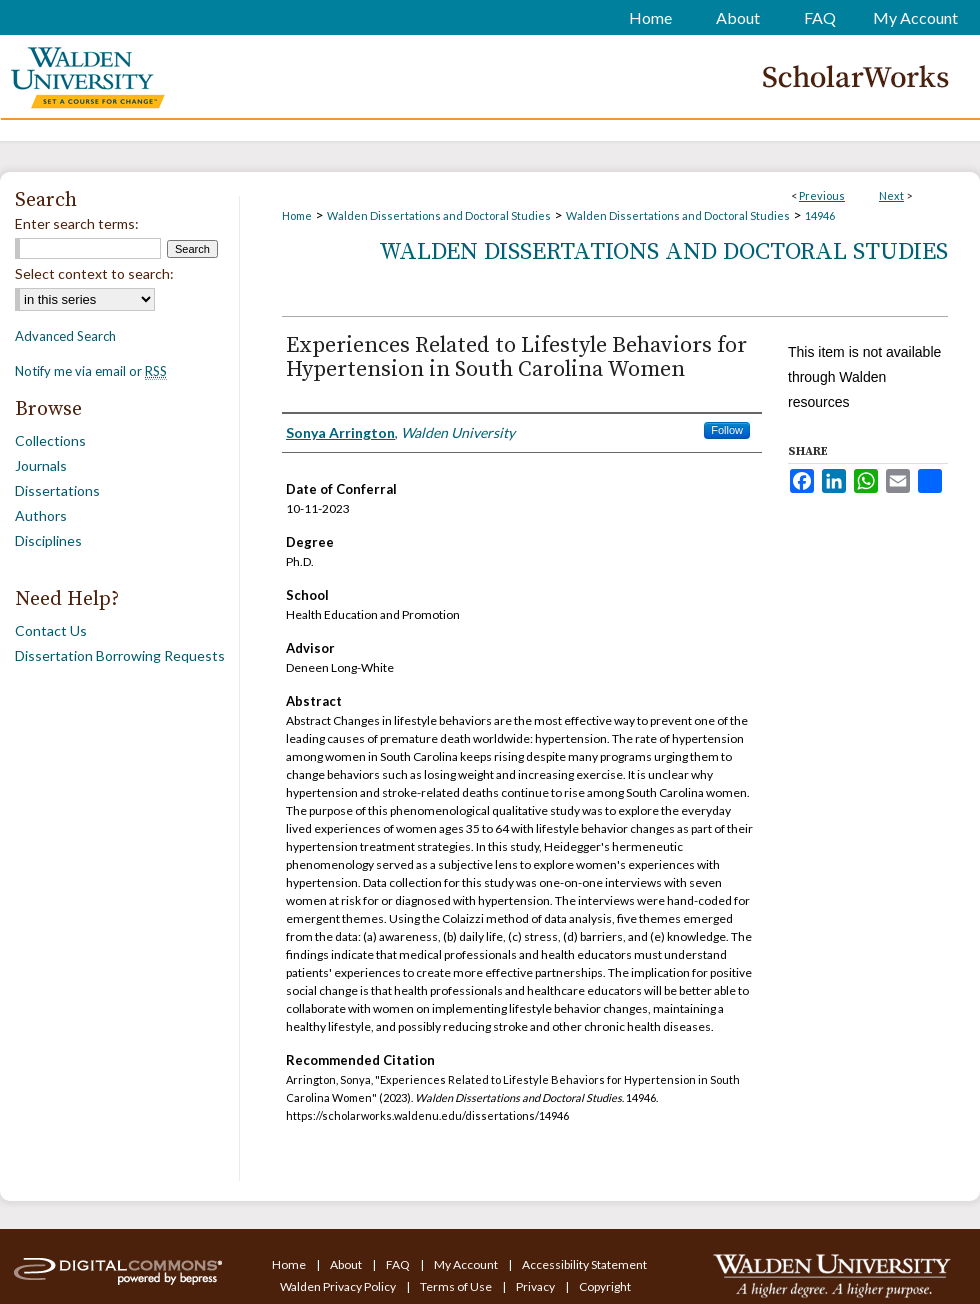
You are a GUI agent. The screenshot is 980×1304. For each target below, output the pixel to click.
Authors (41, 515)
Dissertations (57, 490)
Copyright (605, 1286)
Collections (50, 440)
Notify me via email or (91, 371)
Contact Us (51, 630)
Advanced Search (65, 336)
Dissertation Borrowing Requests (120, 655)
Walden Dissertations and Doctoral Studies (439, 215)
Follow (727, 430)
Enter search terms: (77, 223)
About (347, 1264)
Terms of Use (457, 1286)
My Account (467, 1264)
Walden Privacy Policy (339, 1286)
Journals (41, 465)
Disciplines (48, 540)
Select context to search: (94, 273)
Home (297, 215)
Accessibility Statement (584, 1264)
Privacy (536, 1286)
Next (891, 195)
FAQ (399, 1264)
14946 (820, 215)
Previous (822, 195)
